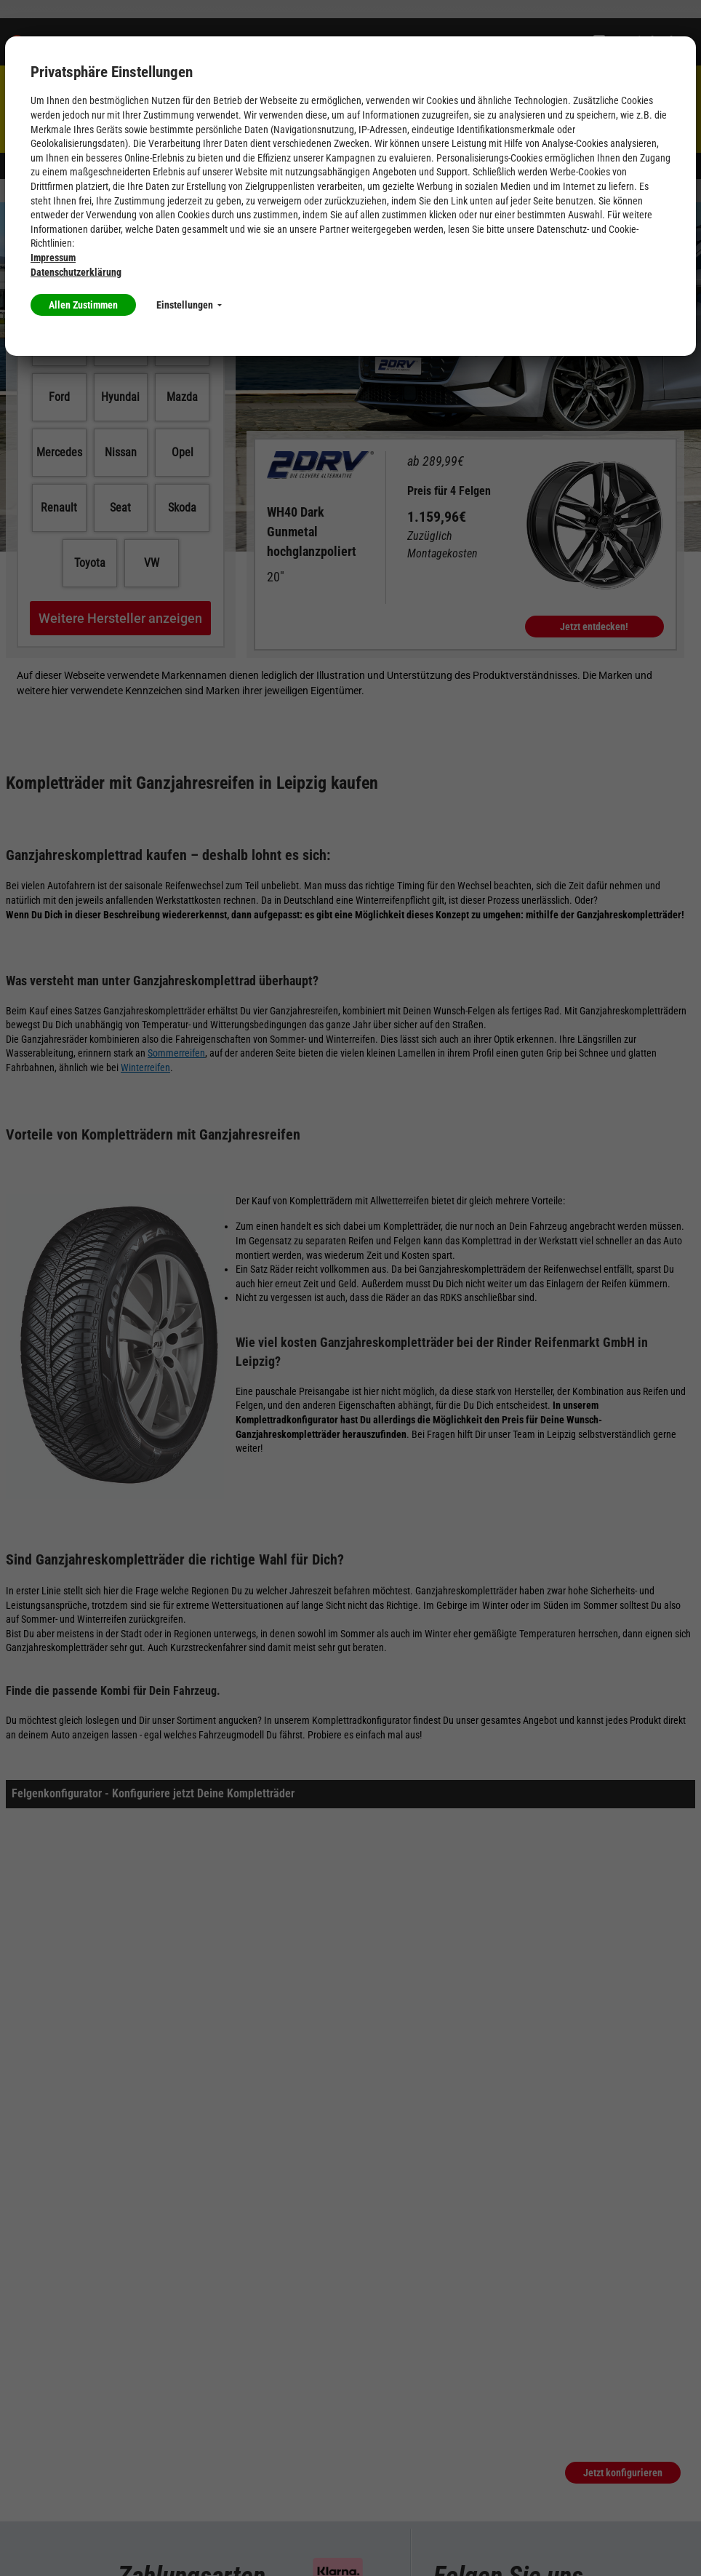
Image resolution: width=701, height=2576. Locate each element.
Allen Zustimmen (83, 305)
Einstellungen (189, 305)
